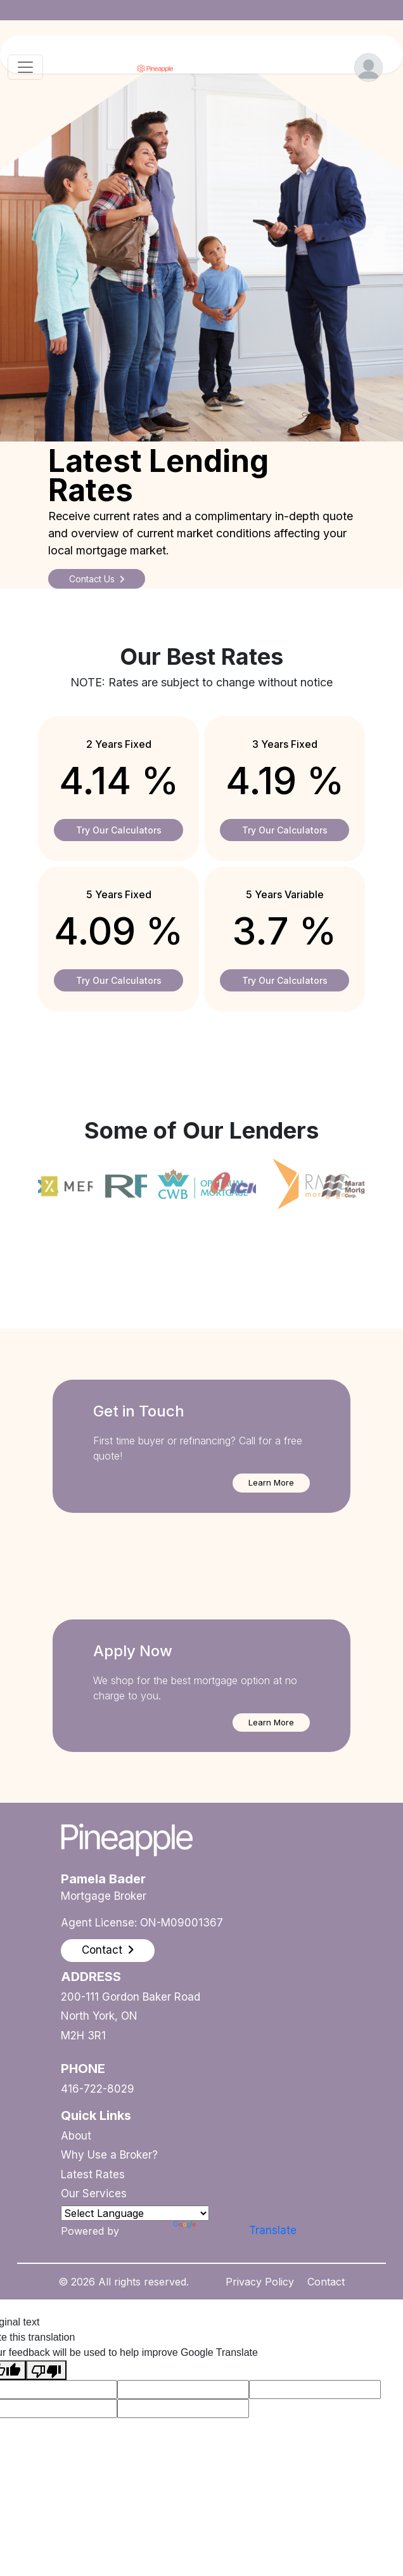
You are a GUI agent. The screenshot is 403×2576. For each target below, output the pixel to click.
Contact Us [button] (96, 578)
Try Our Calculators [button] (119, 830)
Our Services (94, 2193)
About (76, 2135)
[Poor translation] (46, 2370)
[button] (271, 1483)
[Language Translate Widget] (135, 2213)
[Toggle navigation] (25, 67)
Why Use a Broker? (109, 2154)
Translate (209, 2230)
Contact (326, 2281)
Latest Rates (93, 2174)
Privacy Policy (260, 2281)
